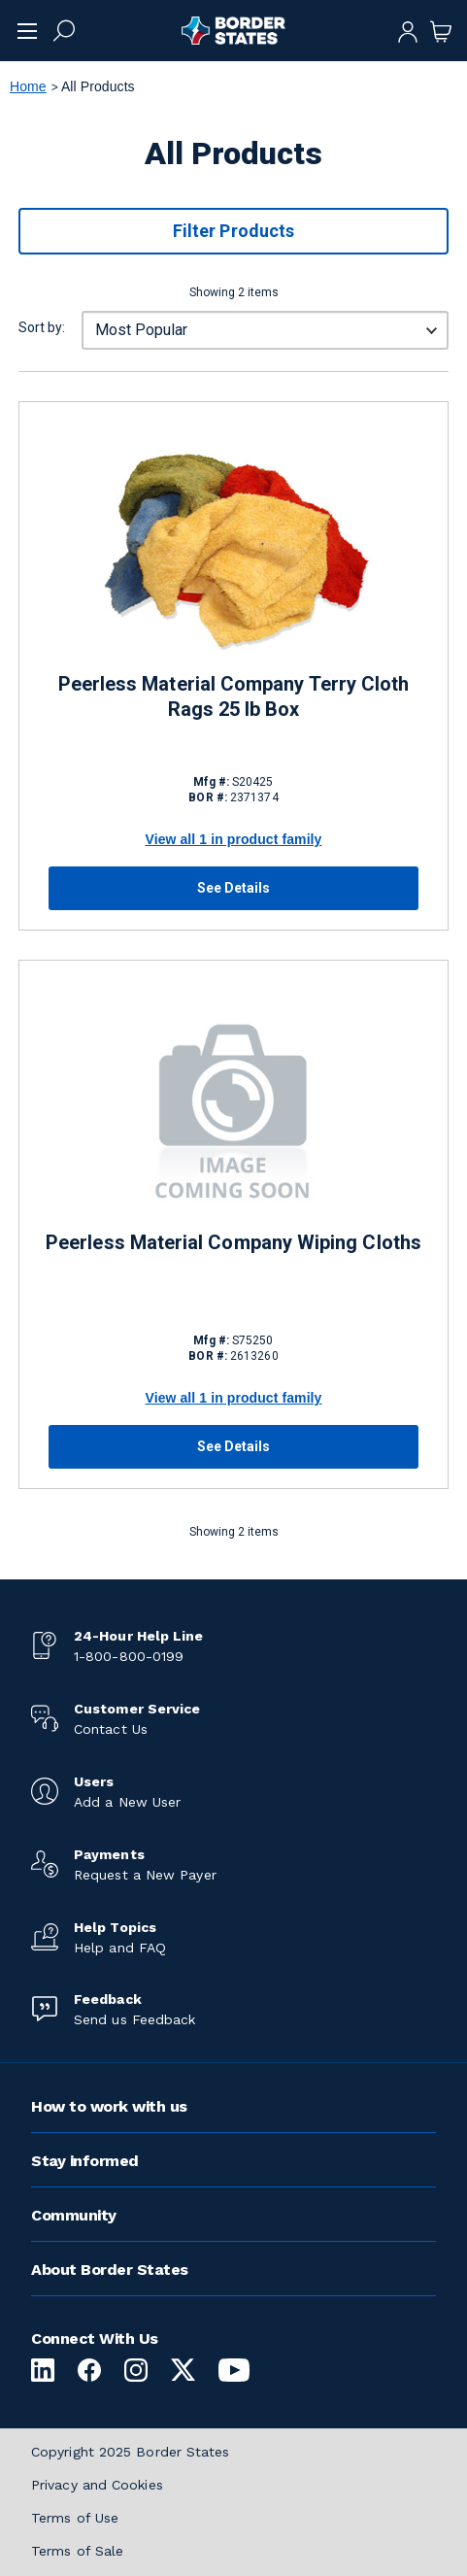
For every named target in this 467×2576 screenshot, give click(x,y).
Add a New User (127, 1802)
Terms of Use (74, 2517)
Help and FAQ (120, 1947)
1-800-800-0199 (128, 1656)
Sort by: (41, 327)
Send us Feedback (134, 2019)
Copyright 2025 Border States (130, 2451)
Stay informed (85, 2161)
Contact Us (111, 1729)
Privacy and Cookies (97, 2484)
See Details (234, 888)
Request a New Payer (145, 1874)
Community (74, 2215)
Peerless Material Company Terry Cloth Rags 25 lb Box (234, 696)
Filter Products (233, 230)
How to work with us (109, 2106)
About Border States (109, 2269)
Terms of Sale (77, 2551)
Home (28, 86)
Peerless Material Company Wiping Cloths (233, 1242)
